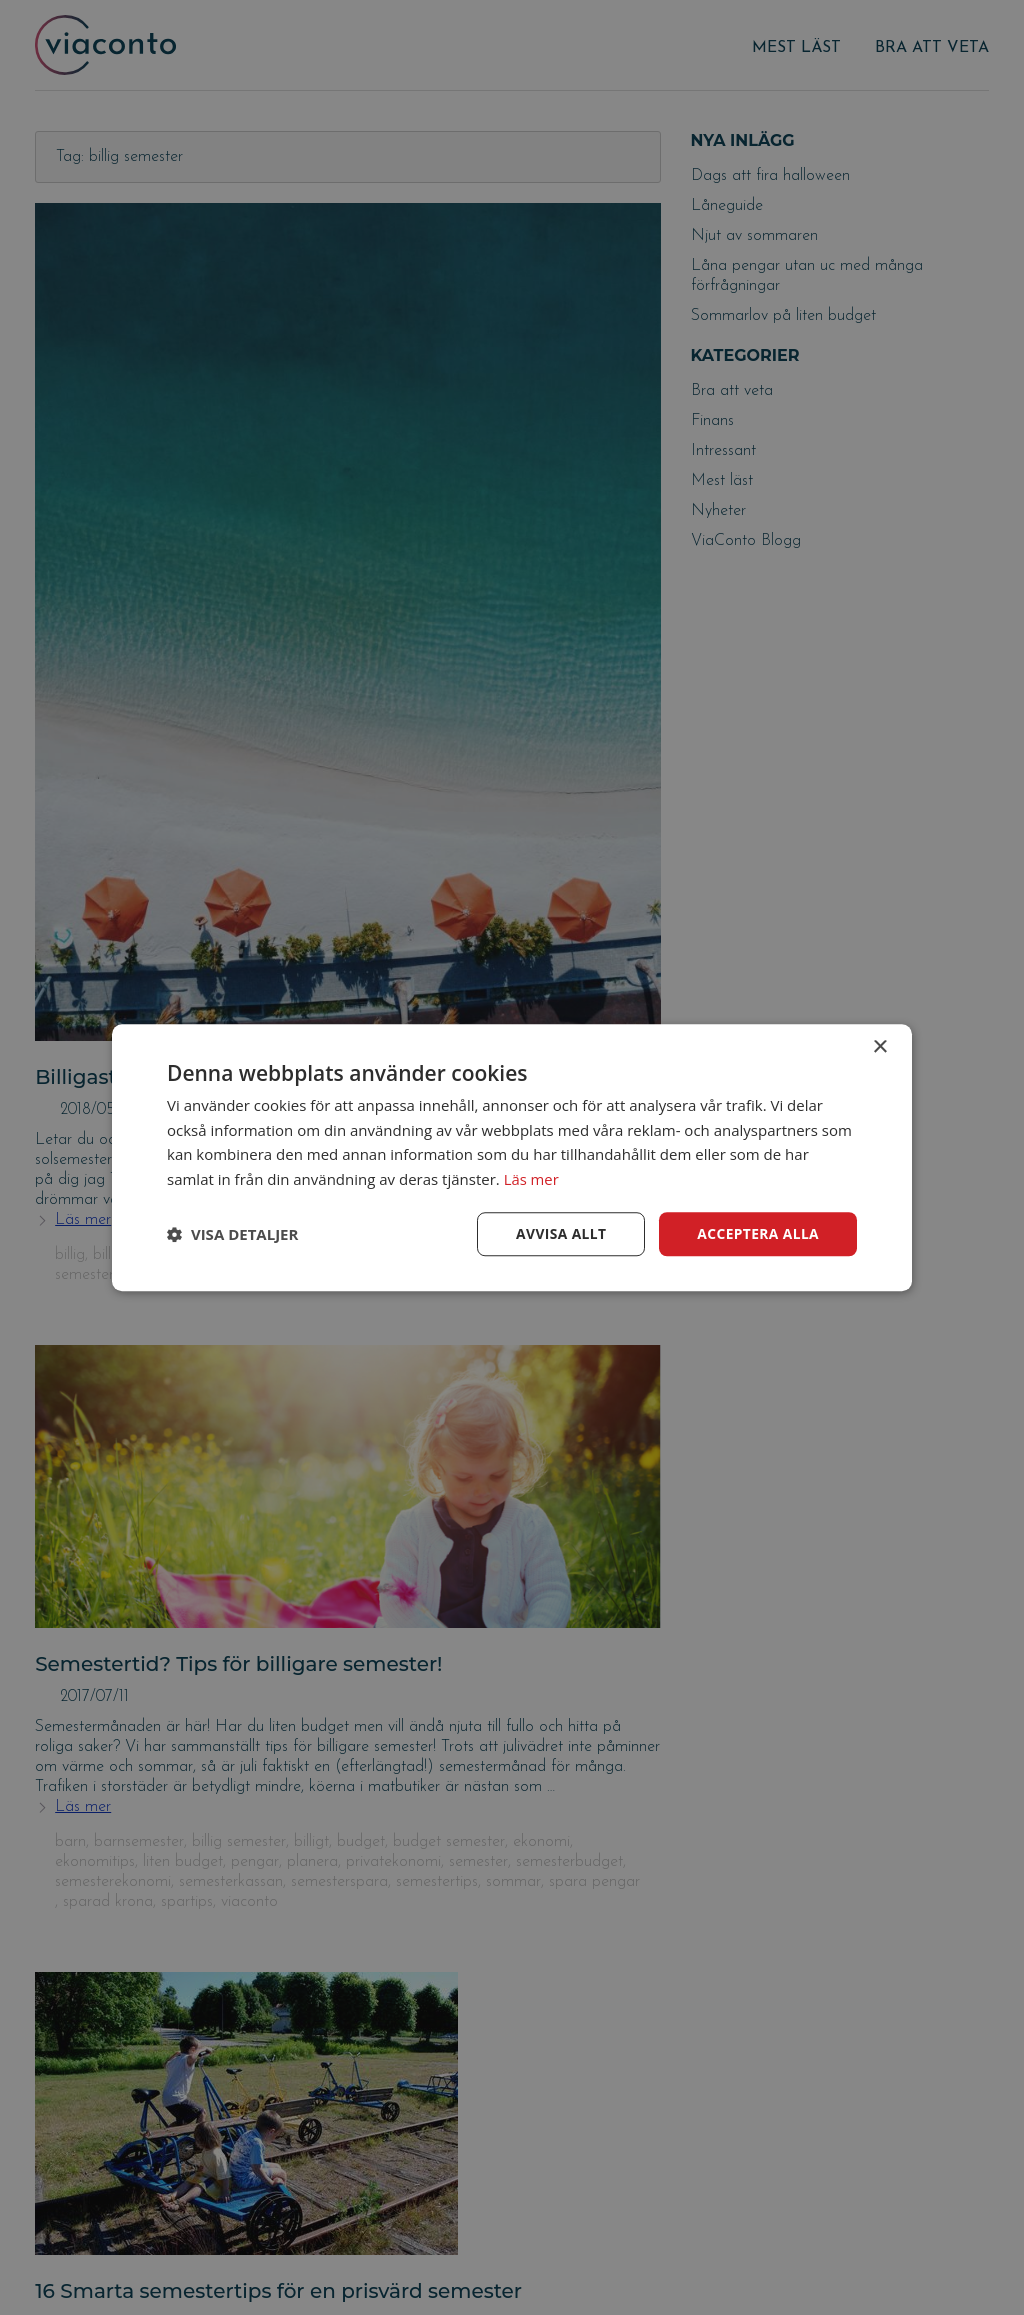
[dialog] (512, 1157)
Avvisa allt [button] (558, 1233)
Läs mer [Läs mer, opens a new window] (532, 1179)
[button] (232, 1234)
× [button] (879, 1046)
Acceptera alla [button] (757, 1233)
